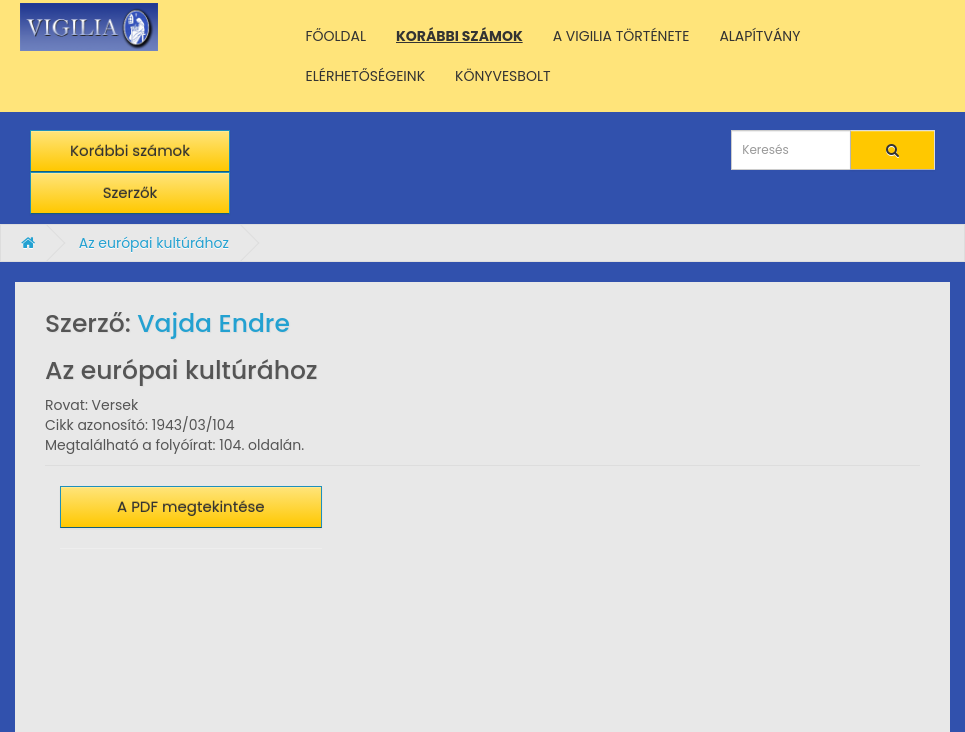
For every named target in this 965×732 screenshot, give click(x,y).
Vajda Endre (213, 323)
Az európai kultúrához (154, 243)
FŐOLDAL (336, 36)
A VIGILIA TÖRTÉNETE (621, 36)
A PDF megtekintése (191, 506)
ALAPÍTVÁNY (759, 36)
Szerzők (130, 192)
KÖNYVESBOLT (502, 76)
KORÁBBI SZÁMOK (459, 36)
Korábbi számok (130, 150)
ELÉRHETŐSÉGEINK (366, 76)
